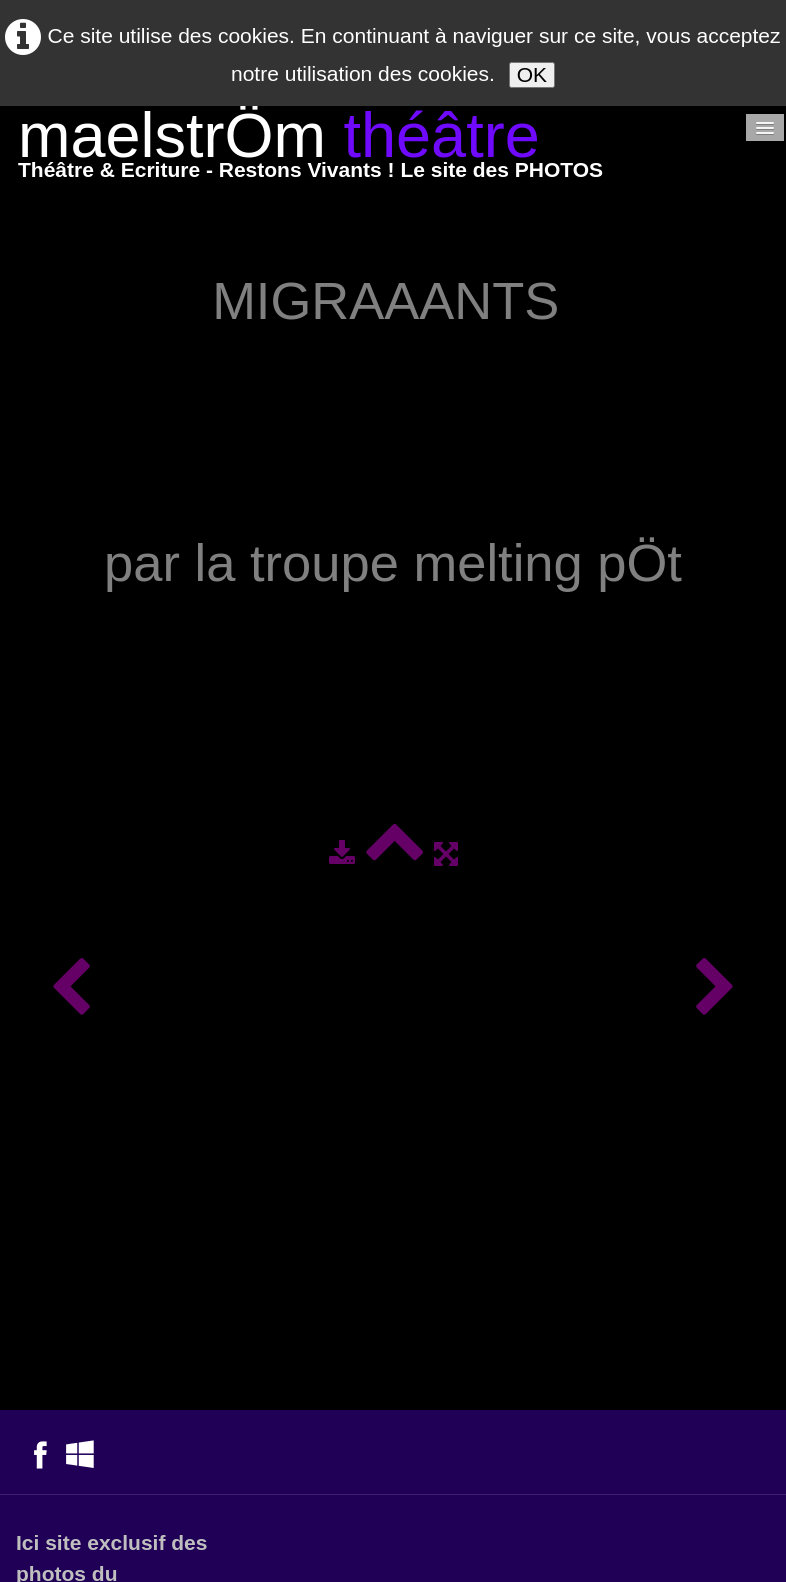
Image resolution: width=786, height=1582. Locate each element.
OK (532, 74)
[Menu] (765, 127)
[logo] (310, 149)
